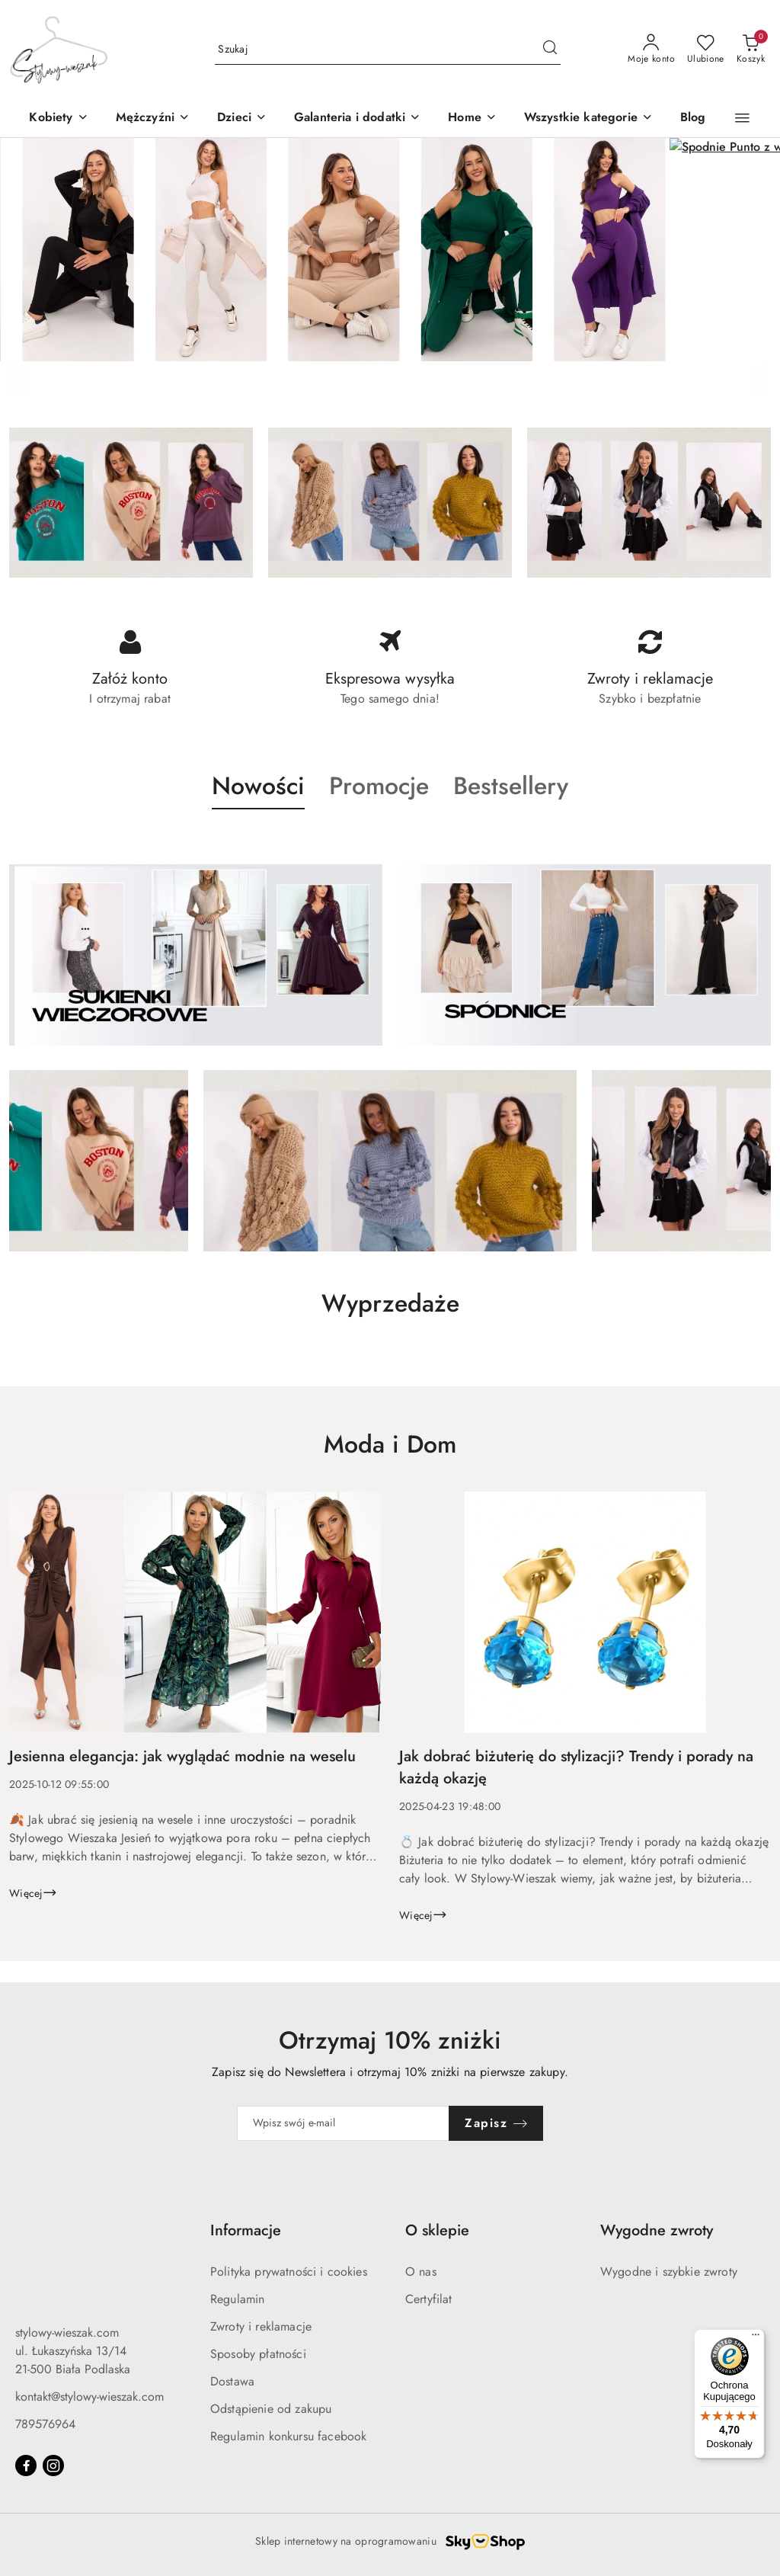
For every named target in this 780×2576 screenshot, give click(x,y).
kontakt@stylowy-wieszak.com (89, 2396)
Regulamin (237, 2299)
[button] (242, 118)
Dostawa (232, 2381)
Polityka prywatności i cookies (288, 2271)
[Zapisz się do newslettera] (343, 2123)
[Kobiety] (58, 118)
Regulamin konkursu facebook (288, 2436)
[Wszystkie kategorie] (588, 118)
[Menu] (755, 2338)
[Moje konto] (651, 49)
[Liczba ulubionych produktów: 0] (705, 49)
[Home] (472, 118)
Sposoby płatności (258, 2354)
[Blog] (693, 118)
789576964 (45, 2424)
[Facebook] (26, 2465)
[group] (390, 249)
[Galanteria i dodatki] (357, 118)
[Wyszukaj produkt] (388, 49)
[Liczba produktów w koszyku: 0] (750, 49)
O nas (420, 2271)
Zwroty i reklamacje (261, 2326)
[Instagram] (53, 2465)
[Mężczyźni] (153, 118)
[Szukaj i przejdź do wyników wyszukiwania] (550, 49)
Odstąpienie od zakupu (270, 2408)
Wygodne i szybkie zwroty (668, 2271)
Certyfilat (428, 2299)
